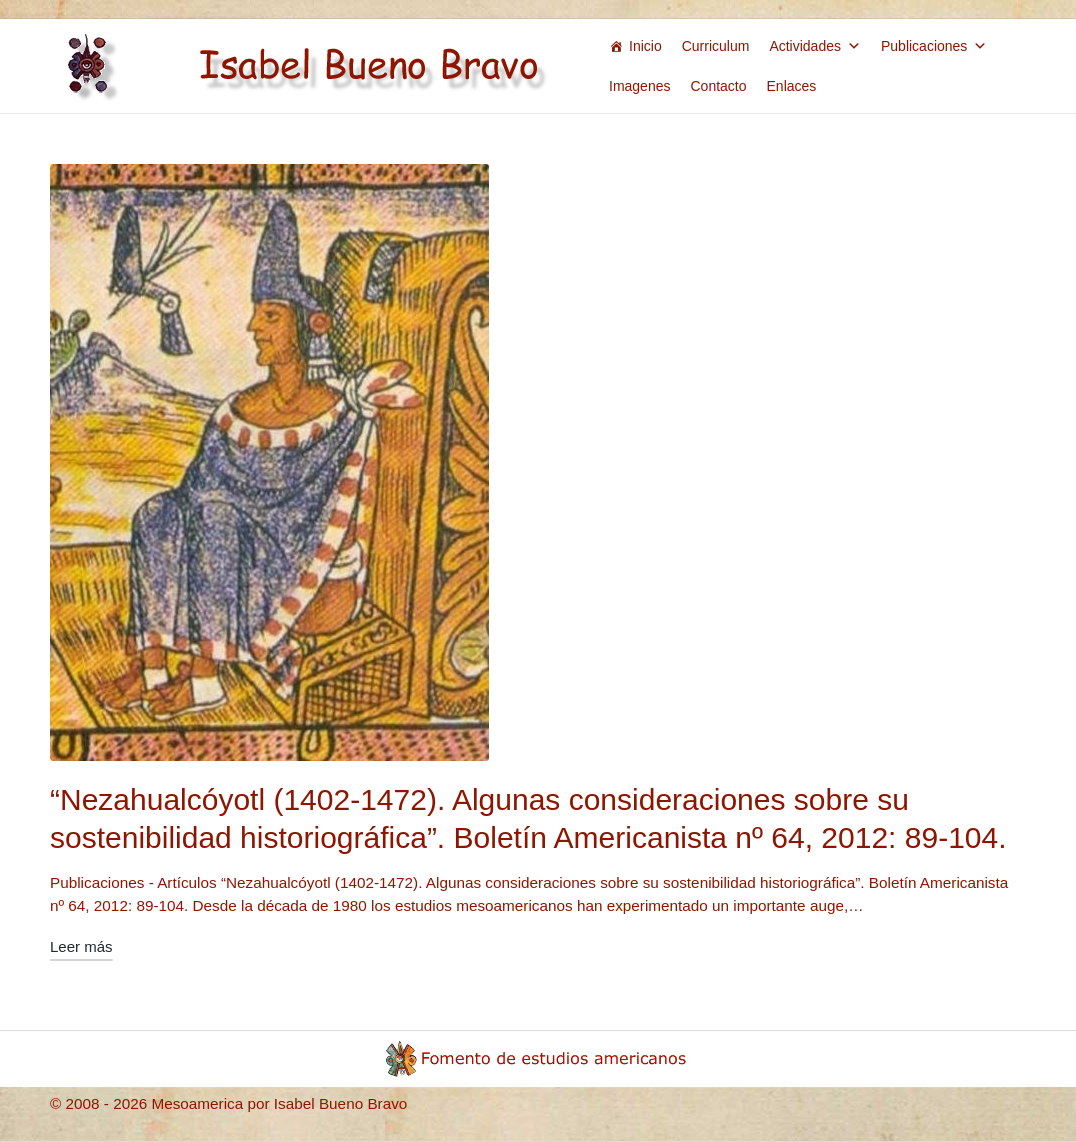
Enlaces (792, 86)
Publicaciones (934, 46)
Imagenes (639, 86)
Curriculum (716, 46)
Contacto (718, 86)
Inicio (645, 46)
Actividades (815, 46)
